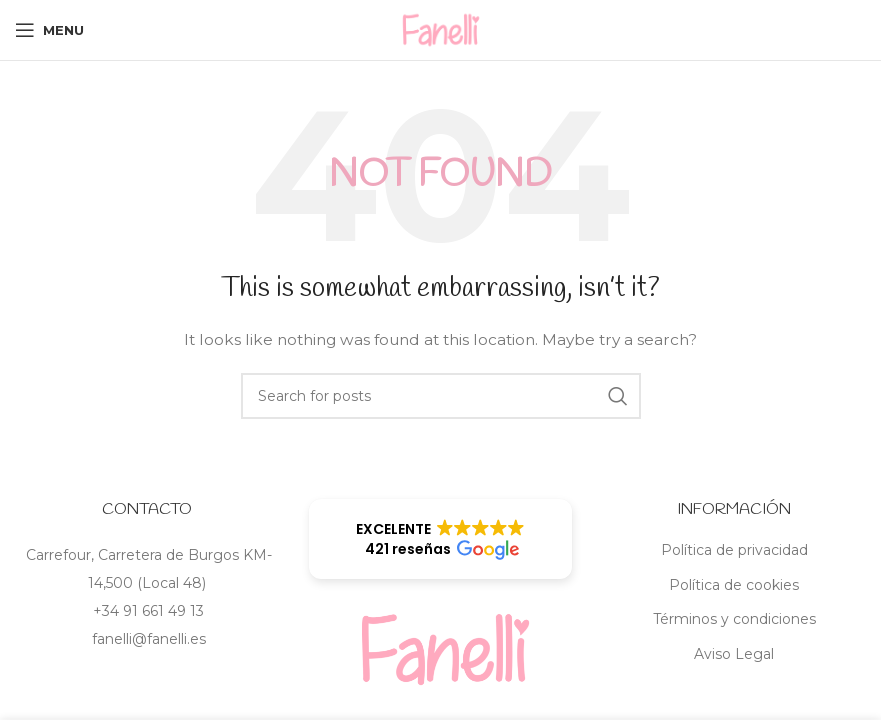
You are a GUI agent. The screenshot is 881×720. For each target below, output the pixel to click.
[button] (441, 539)
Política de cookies (734, 585)
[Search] (441, 396)
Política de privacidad (734, 550)
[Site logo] (441, 29)
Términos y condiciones (734, 619)
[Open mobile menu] (49, 30)
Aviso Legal (734, 654)
